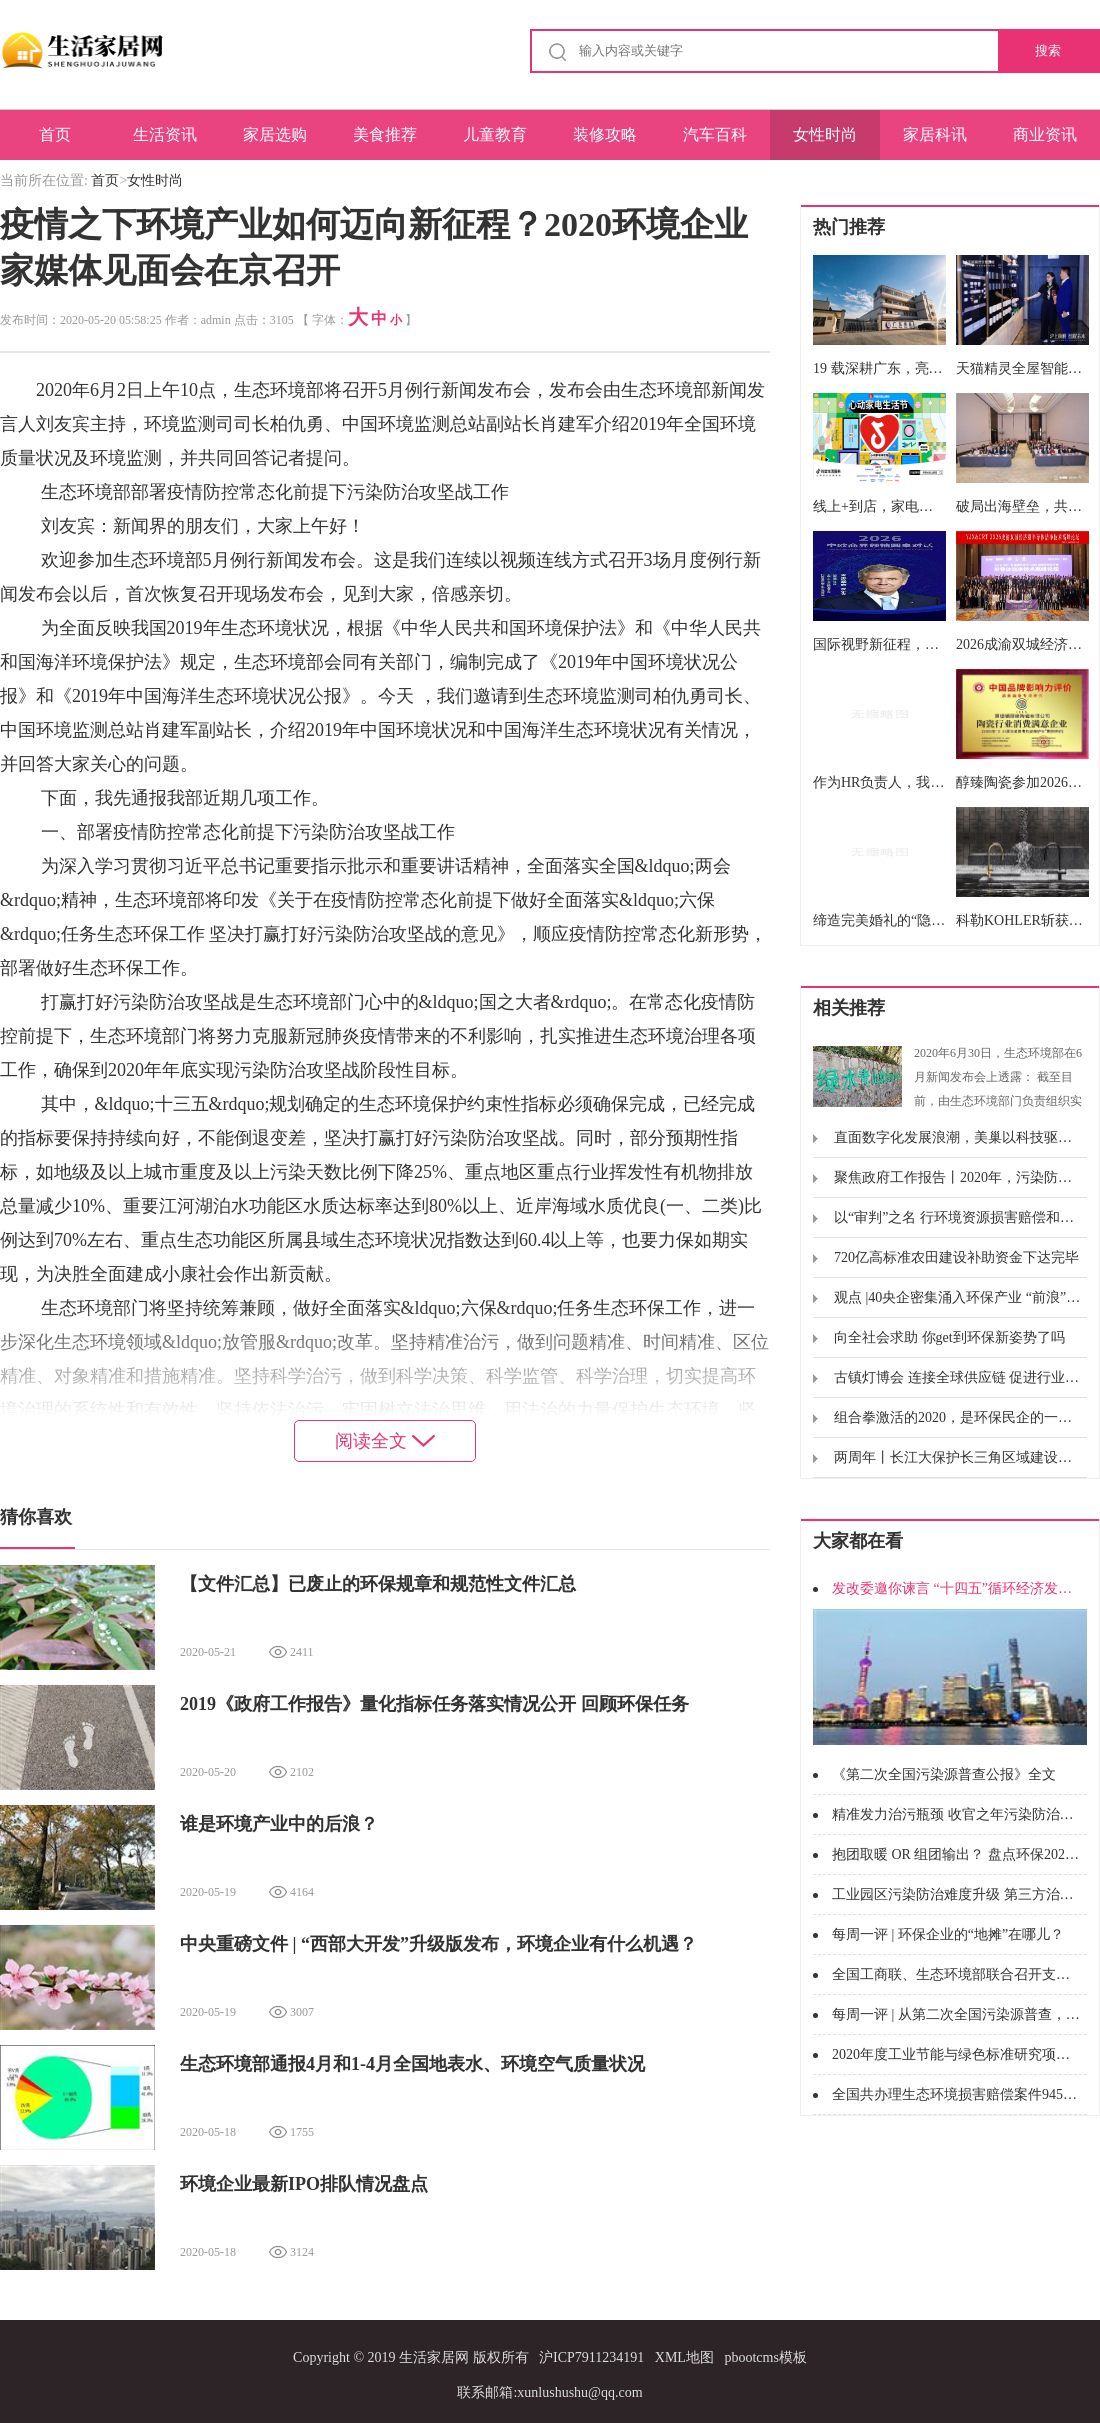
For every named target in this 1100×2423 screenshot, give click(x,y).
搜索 (1048, 50)
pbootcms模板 (765, 2357)
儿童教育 (495, 134)
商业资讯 (1045, 134)
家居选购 (275, 134)
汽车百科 (715, 134)
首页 (55, 134)
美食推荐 (385, 134)
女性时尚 (825, 134)
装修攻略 (605, 134)
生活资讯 (165, 134)
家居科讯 (935, 134)
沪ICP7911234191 (591, 2357)
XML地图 (684, 2357)
